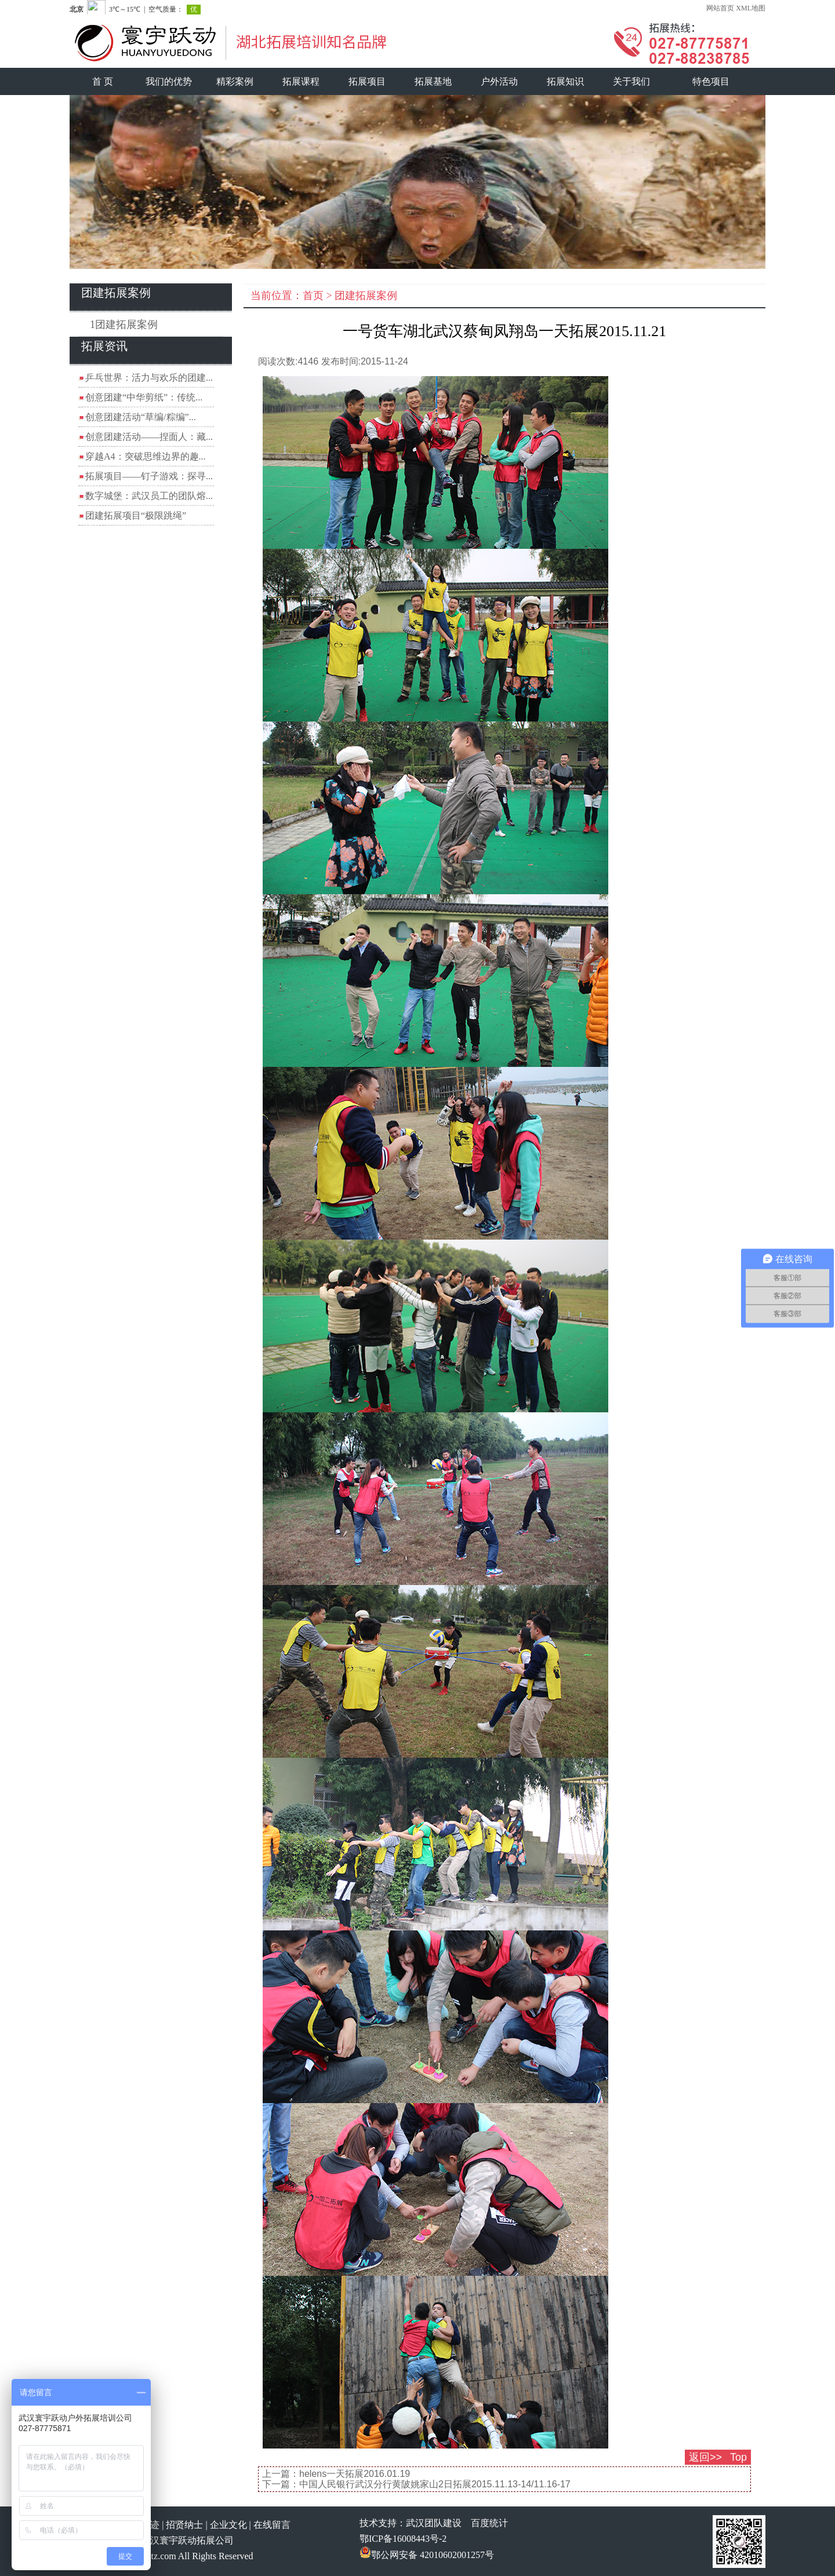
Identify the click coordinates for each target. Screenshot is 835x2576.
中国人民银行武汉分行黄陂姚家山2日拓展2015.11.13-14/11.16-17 (435, 2484)
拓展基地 (433, 81)
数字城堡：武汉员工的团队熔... (149, 496)
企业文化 (228, 2525)
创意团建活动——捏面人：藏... (149, 437)
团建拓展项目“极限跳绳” (135, 515)
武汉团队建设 (434, 2523)
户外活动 (499, 81)
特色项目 (710, 81)
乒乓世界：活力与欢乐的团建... (149, 377)
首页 (313, 295)
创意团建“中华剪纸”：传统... (143, 397)
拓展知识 (565, 81)
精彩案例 (234, 81)
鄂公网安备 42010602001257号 (427, 2555)
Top (738, 2457)
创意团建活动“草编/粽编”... (140, 417)
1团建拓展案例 (124, 324)
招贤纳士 (184, 2525)
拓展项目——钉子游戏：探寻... (149, 476)
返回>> (705, 2457)
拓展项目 (367, 81)
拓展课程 (301, 81)
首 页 (102, 81)
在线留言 (272, 2525)
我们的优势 (169, 81)
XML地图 (750, 8)
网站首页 (720, 8)
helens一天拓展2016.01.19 (354, 2474)
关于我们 (631, 81)
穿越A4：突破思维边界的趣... (145, 456)
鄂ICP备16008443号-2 (403, 2539)
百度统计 (489, 2523)
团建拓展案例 (366, 295)
